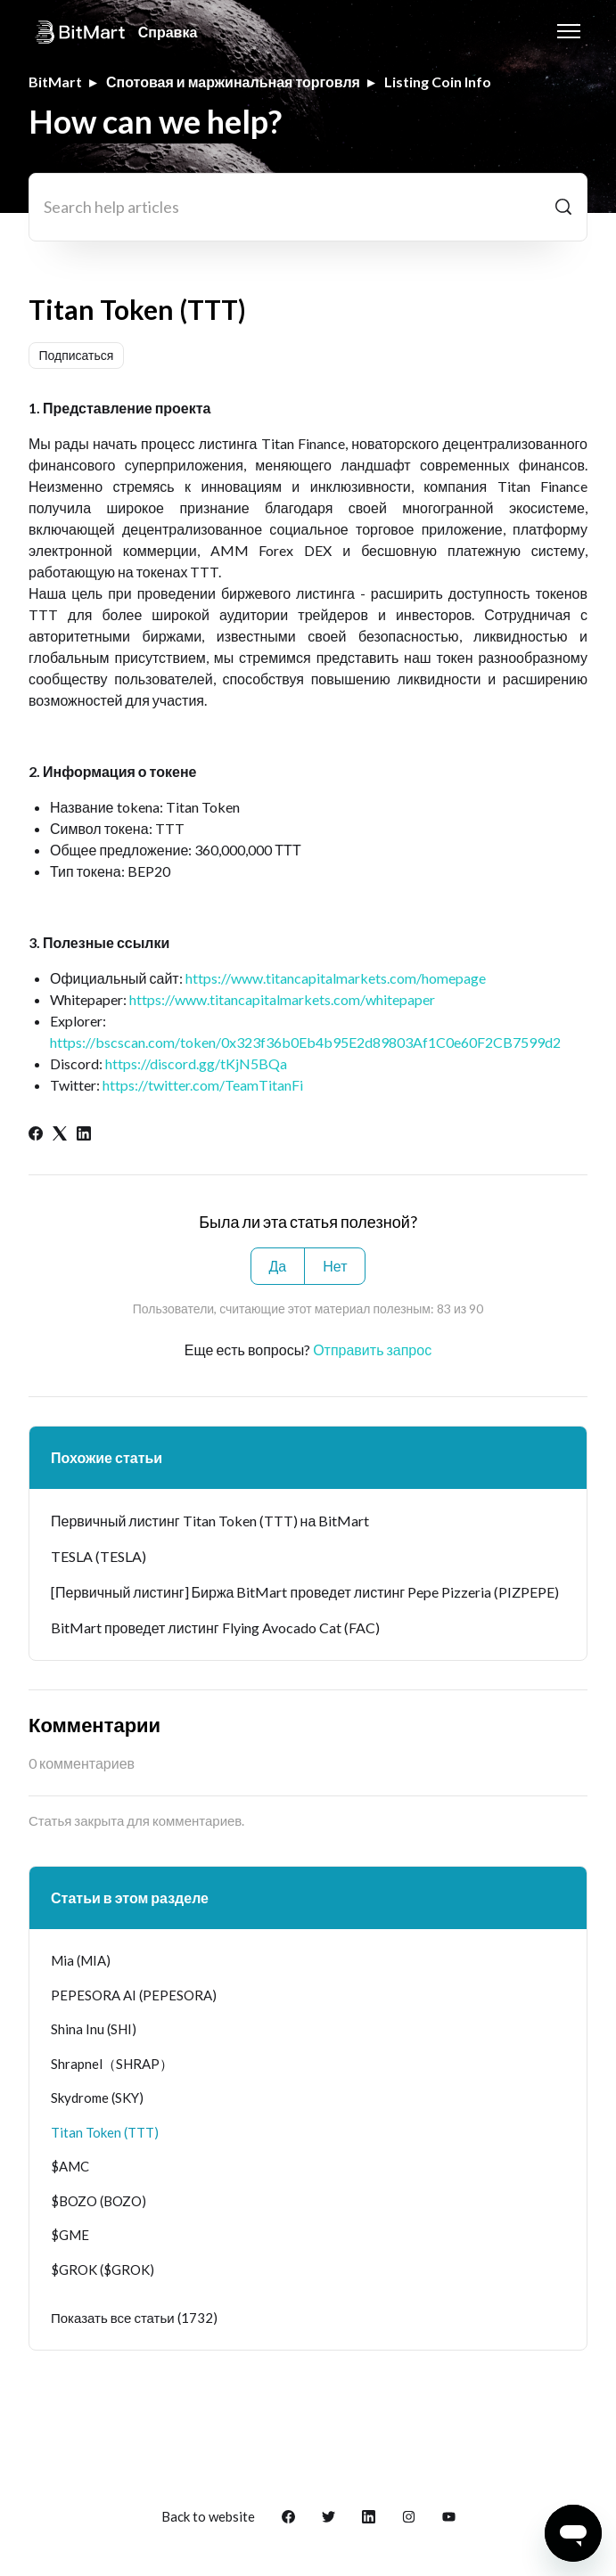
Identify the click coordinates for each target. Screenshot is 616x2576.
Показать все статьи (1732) (134, 2318)
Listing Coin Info (437, 81)
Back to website (208, 2516)
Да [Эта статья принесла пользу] (278, 1265)
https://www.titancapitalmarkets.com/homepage (335, 977)
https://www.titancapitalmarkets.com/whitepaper (282, 999)
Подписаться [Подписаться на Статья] (76, 355)
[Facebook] (36, 1134)
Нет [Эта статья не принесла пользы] (335, 1265)
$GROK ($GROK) (102, 2269)
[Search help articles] (308, 207)
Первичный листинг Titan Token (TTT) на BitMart (210, 1520)
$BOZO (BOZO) (98, 2201)
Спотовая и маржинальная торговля (233, 81)
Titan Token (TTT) (105, 2132)
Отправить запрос (372, 1349)
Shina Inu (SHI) (93, 2029)
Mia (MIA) (81, 1960)
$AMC (70, 2166)
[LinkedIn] (84, 1134)
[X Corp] (60, 1134)
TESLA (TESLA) (98, 1556)
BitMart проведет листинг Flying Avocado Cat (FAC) (215, 1627)
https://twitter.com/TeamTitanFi (203, 1084)
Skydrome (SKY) (97, 2097)
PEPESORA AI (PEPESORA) (134, 1995)
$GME (70, 2235)
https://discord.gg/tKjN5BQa (196, 1063)
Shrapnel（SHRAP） (112, 2064)
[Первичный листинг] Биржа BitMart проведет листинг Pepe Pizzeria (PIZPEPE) (305, 1591)
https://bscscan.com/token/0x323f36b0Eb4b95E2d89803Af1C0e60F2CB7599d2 (305, 1042)
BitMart (55, 81)
